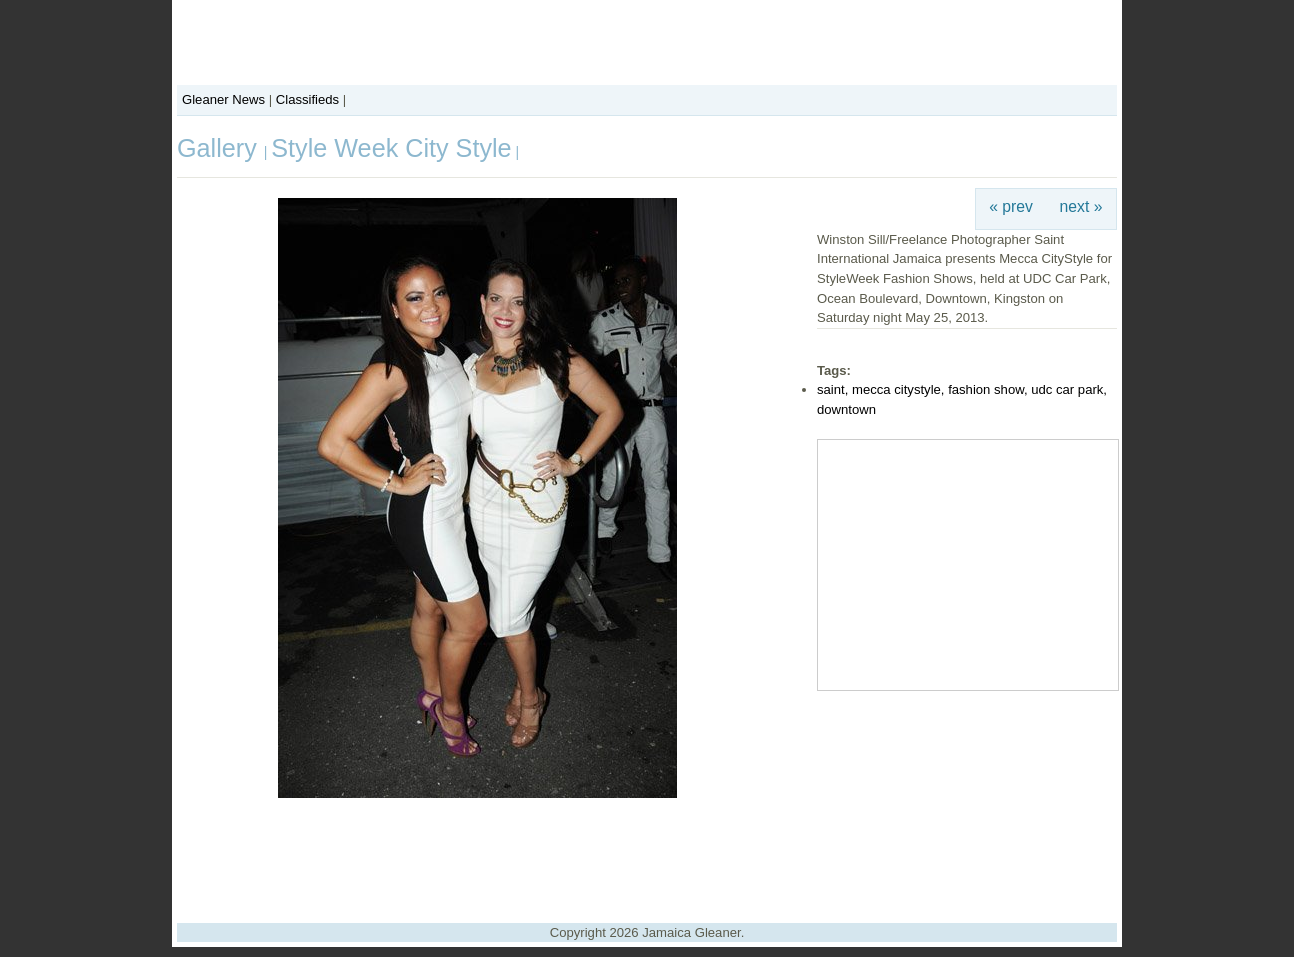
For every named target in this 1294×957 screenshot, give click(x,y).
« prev (1011, 206)
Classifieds (307, 99)
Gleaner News (223, 99)
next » (1081, 206)
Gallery (220, 148)
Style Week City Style (391, 148)
